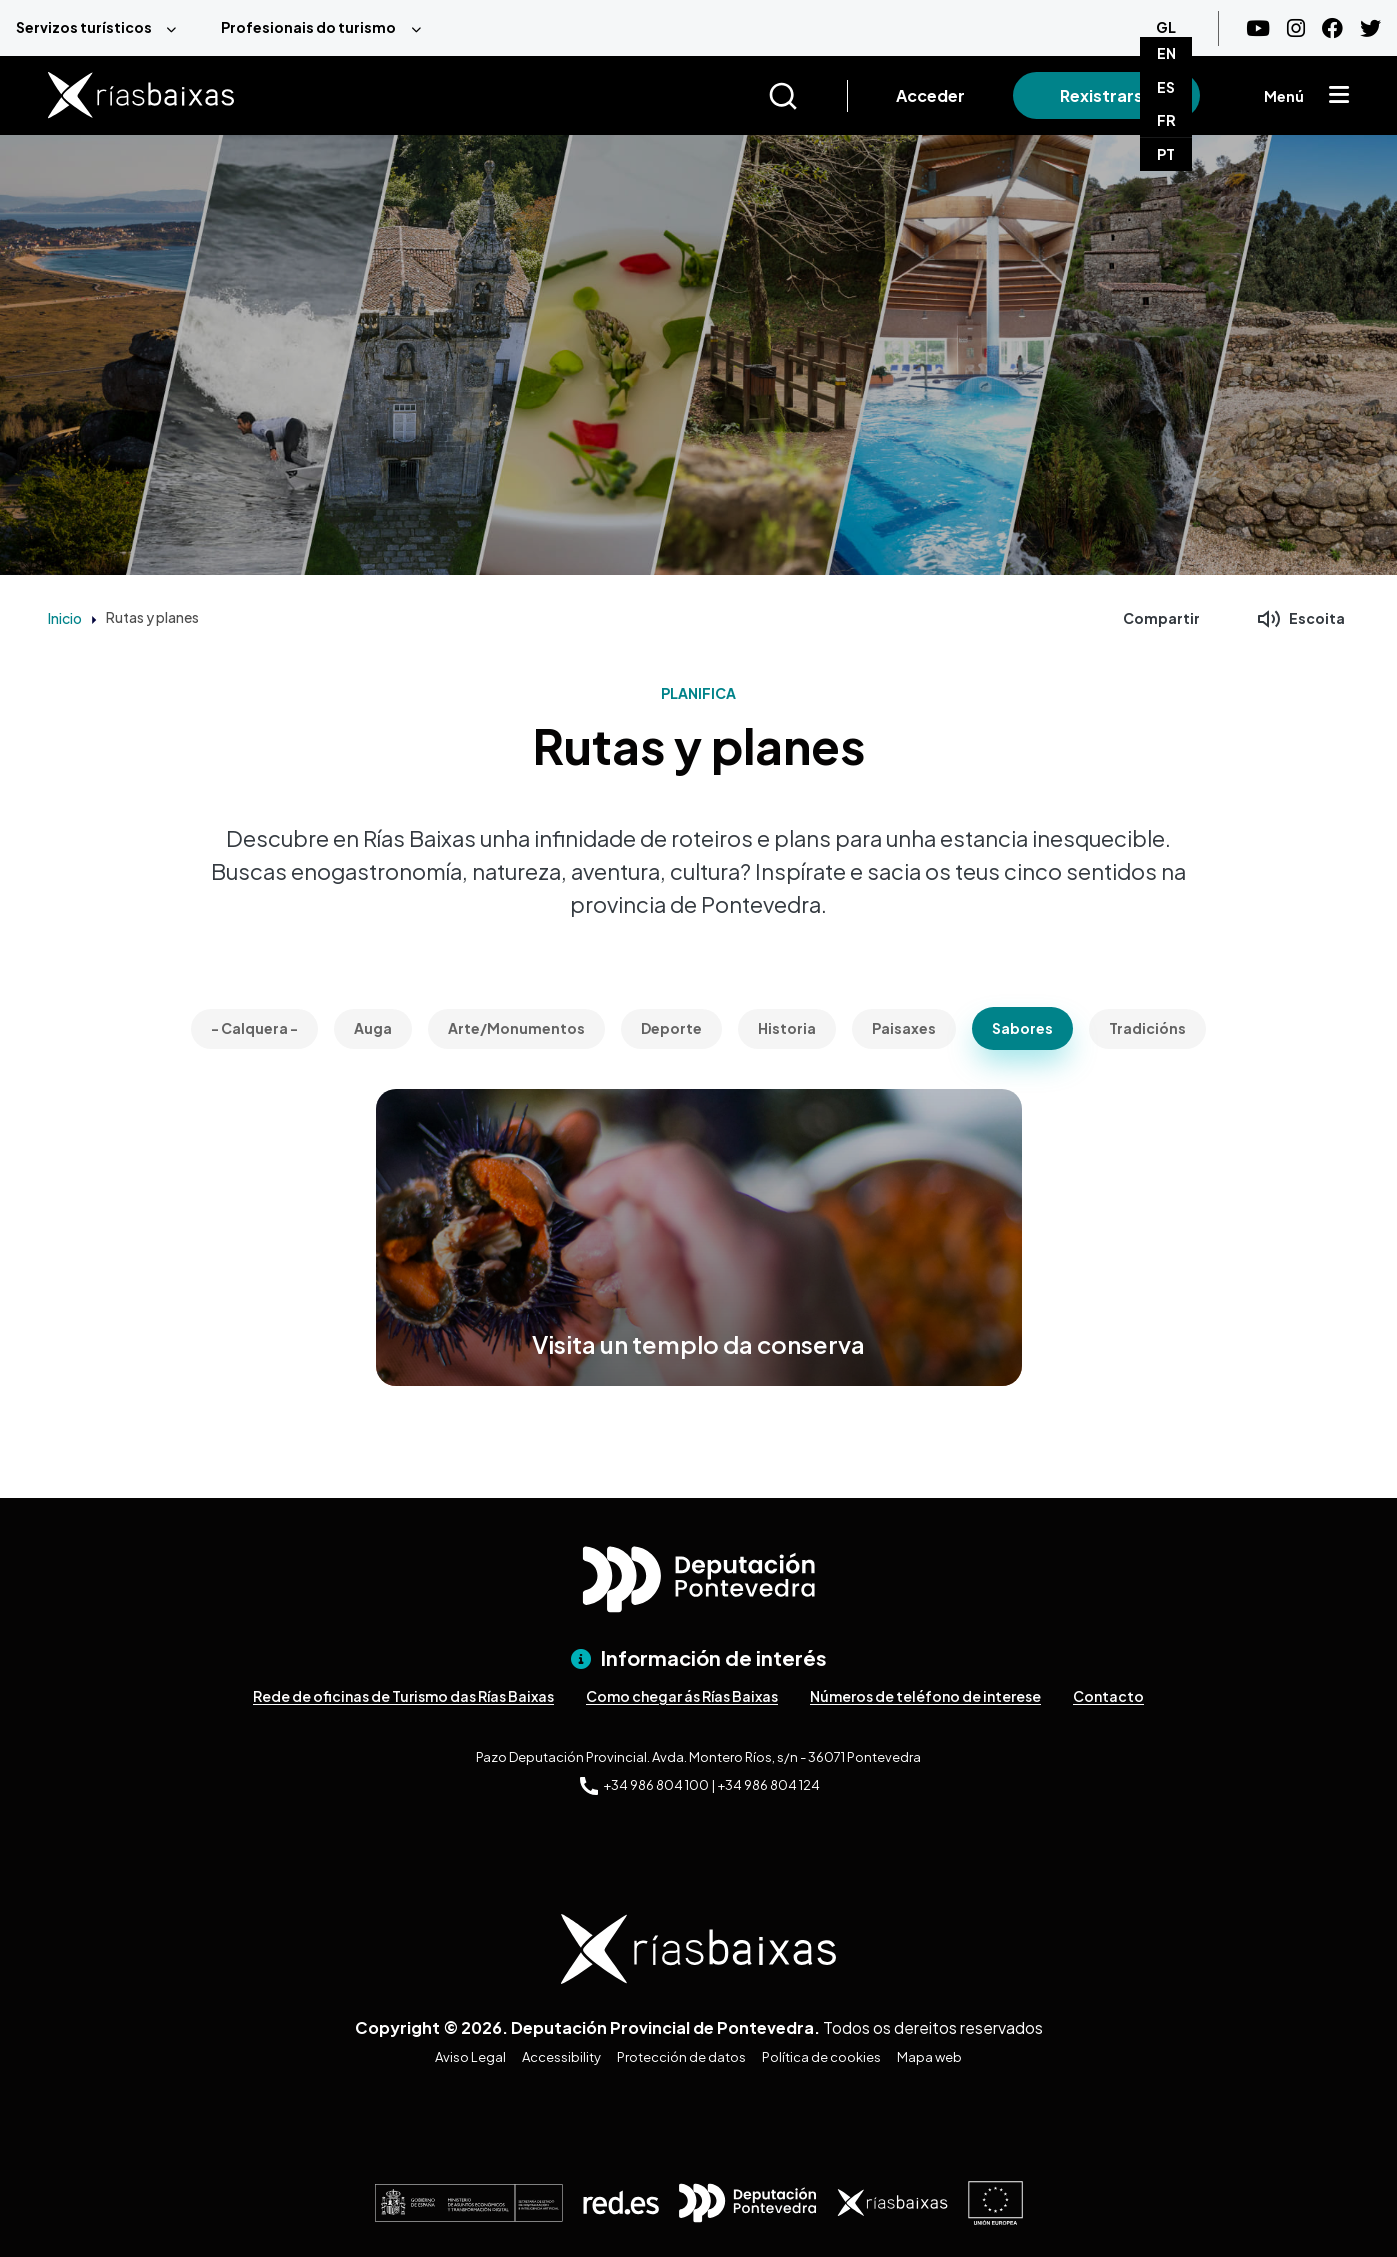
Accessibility (561, 2057)
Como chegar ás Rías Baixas (682, 1696)
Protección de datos (681, 2057)
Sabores (1022, 1028)
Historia (787, 1028)
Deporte (671, 1028)
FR (1166, 120)
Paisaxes (904, 1028)
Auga (373, 1028)
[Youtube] (1258, 28)
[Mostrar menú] (1339, 96)
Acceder (930, 95)
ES (1166, 87)
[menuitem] (102, 28)
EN (1166, 53)
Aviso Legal (470, 2057)
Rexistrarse (1106, 95)
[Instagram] (1296, 28)
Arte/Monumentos (516, 1028)
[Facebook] (1332, 28)
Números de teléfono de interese (925, 1696)
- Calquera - (254, 1028)
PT (1166, 154)
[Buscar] (807, 96)
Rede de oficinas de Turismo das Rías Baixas (403, 1696)
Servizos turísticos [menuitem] (84, 27)
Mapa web (929, 2057)
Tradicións (1147, 1028)
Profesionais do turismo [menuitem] (308, 27)
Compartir (1161, 618)
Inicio (65, 618)
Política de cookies (821, 2057)
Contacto (1108, 1696)
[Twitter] (1370, 28)
